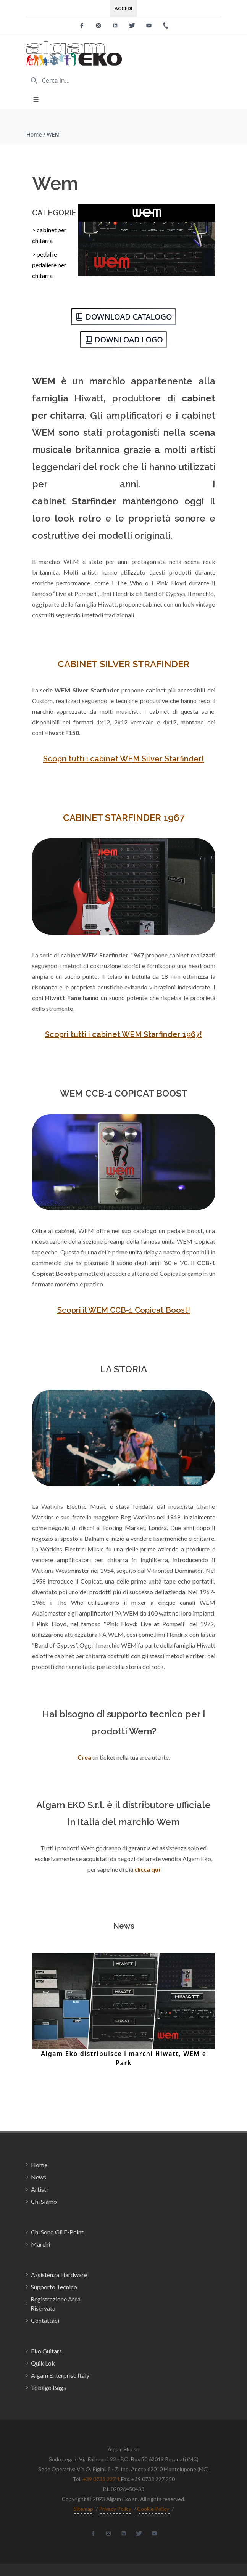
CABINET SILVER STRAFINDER (123, 664)
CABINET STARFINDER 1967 (123, 817)
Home (34, 134)
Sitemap (83, 2508)
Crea (84, 1757)
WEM (53, 134)
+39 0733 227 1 (101, 2479)
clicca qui (147, 1869)
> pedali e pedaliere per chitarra (49, 265)
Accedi (123, 8)
